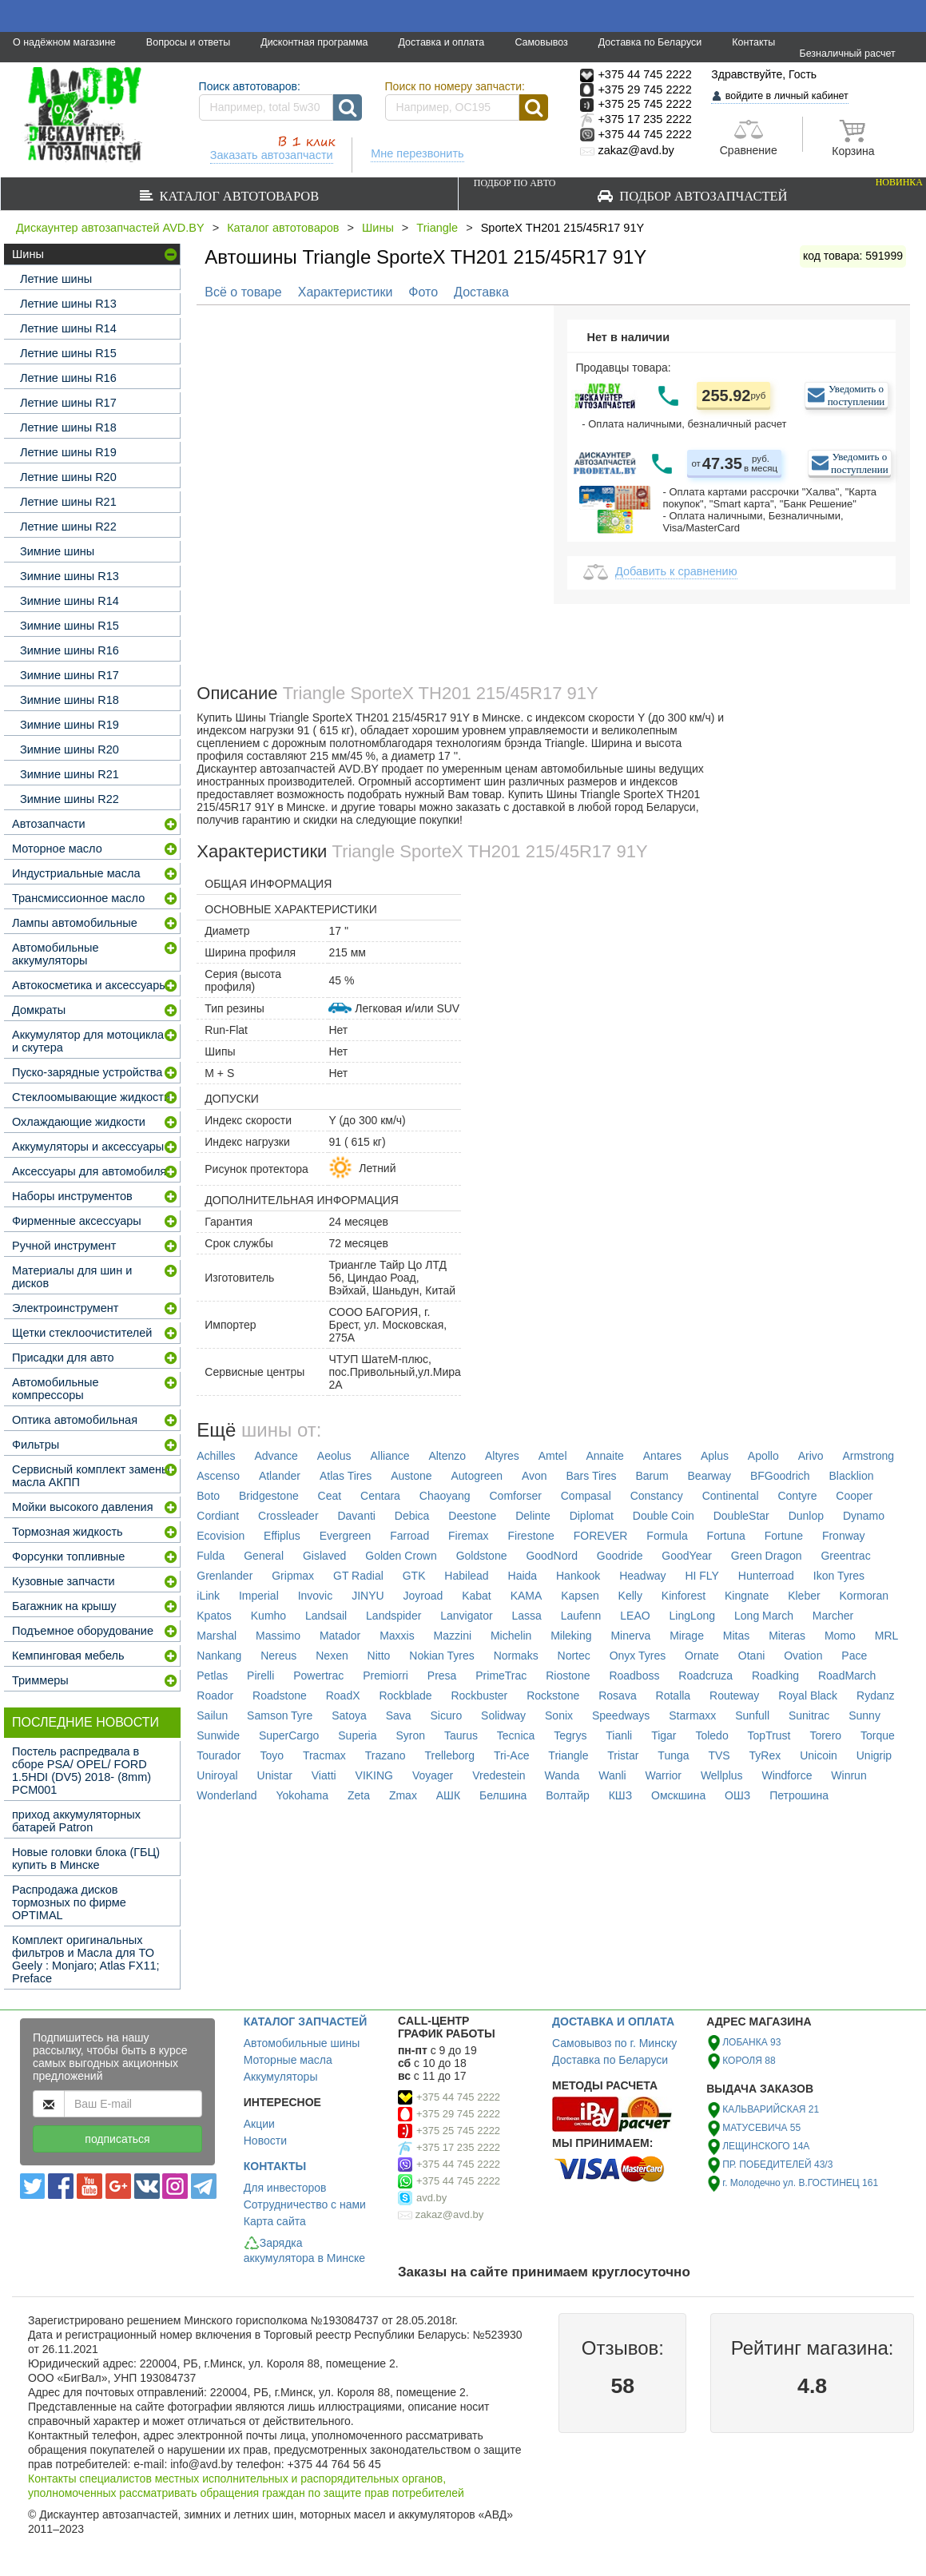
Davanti (356, 1515)
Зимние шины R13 (69, 576)
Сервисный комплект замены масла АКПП (90, 1476)
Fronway (843, 1535)
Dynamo (863, 1515)
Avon (534, 1475)
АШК (448, 1795)
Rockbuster (479, 1695)
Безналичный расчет (847, 53)
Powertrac (318, 1675)
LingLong (693, 1615)
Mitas (736, 1635)
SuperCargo (289, 1735)
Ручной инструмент (64, 1245)
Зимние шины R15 (69, 625)
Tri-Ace (512, 1755)
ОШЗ (737, 1795)
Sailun (212, 1715)
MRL (887, 1635)
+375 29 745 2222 (458, 2114)
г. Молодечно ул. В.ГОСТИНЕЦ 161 (800, 2182)
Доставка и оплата (441, 42)
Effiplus (282, 1535)
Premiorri (385, 1675)
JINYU (368, 1595)
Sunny (864, 1715)
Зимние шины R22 (69, 799)
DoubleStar (741, 1515)
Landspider (393, 1615)
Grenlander (224, 1575)
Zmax (403, 1795)
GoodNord (552, 1555)
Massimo (278, 1635)
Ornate (702, 1655)
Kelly (630, 1595)
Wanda (561, 1775)
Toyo (272, 1755)
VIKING (374, 1775)
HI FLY (702, 1575)
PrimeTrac (501, 1675)
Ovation (803, 1655)
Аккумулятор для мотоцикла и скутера (88, 1041)
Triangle (437, 227)
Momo (840, 1635)
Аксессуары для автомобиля (89, 1171)
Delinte (532, 1515)
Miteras (787, 1635)
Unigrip (874, 1755)
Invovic (315, 1595)
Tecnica (516, 1735)
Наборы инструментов (72, 1196)
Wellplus (722, 1775)
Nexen (332, 1655)
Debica (412, 1515)
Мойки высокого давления (82, 1507)
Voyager (432, 1775)
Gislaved (324, 1555)
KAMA (526, 1595)
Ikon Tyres (838, 1575)
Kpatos (214, 1615)
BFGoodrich (780, 1475)
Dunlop (806, 1515)
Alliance (390, 1455)
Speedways (621, 1715)
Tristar (622, 1755)
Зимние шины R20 (69, 749)
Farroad (409, 1535)
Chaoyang (445, 1495)
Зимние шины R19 (69, 724)
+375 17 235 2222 (458, 2147)
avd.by (431, 2198)
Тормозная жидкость (67, 1531)
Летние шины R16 (68, 378)
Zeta (359, 1795)
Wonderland (226, 1795)
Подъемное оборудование (82, 1630)
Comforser (515, 1495)
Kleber (804, 1595)
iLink (208, 1595)
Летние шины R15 (68, 353)
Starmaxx (692, 1715)
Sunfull (752, 1715)
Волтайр (568, 1795)
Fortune (784, 1535)
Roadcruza (705, 1675)
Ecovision (220, 1535)
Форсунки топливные (68, 1556)
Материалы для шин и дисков (72, 1277)
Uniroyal (217, 1775)
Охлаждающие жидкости (78, 1121)
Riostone (568, 1675)
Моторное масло (57, 848)
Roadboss (634, 1675)
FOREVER (601, 1535)
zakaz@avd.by (449, 2214)
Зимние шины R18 (69, 700)
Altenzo (447, 1455)
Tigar (663, 1735)
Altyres (502, 1455)
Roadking (775, 1675)
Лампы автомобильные (74, 922)
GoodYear (687, 1555)
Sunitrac (809, 1715)
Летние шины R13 (68, 303)
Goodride (620, 1555)
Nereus (278, 1655)
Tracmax (324, 1755)
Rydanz (875, 1695)
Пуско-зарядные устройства (87, 1072)
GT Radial (358, 1575)
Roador (215, 1695)
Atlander (279, 1475)
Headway (642, 1575)
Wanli (612, 1775)
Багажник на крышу (64, 1606)
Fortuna (726, 1535)
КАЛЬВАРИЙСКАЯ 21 (770, 2109)
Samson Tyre (279, 1715)
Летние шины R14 (68, 328)
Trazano (385, 1755)
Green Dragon (766, 1555)
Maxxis (397, 1635)
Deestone (472, 1515)
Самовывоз (541, 42)
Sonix (559, 1715)
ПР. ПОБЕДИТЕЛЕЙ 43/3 (777, 2164)
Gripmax (293, 1575)
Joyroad (423, 1595)
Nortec (574, 1655)
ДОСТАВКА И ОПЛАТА (613, 2021)
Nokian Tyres (441, 1655)
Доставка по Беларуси (650, 42)
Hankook (578, 1575)
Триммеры (40, 1680)
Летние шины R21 (68, 501)
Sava (398, 1715)
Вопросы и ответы (188, 42)
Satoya (349, 1715)
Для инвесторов (285, 2187)
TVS (718, 1755)
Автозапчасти (48, 823)
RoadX (343, 1695)
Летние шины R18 (68, 427)
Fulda (211, 1555)
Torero (825, 1735)
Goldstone (481, 1555)
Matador (340, 1635)
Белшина (503, 1795)
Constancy (656, 1495)
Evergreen (346, 1535)
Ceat (330, 1495)
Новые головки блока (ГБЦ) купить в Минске (86, 1858)
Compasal (586, 1495)
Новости (265, 2140)
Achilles (216, 1455)
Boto (208, 1495)
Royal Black (807, 1695)
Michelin (511, 1635)
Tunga (673, 1755)
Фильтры (35, 1444)
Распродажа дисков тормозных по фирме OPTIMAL (69, 1902)
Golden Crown (401, 1555)
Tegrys (570, 1735)
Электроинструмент (65, 1308)
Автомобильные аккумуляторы (55, 954)
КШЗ (620, 1795)
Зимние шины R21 (69, 774)
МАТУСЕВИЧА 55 (761, 2127)
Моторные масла (288, 2059)
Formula (666, 1535)
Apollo (763, 1455)
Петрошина (799, 1795)
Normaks (516, 1655)
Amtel (553, 1455)
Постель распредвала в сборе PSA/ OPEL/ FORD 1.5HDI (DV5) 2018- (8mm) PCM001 (81, 1770)
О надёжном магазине (64, 42)
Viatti (324, 1775)
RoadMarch (847, 1675)
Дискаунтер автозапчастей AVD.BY (110, 227)
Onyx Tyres (638, 1655)
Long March (763, 1615)
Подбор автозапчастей (698, 189)
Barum (651, 1475)
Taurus (461, 1735)
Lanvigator (466, 1615)
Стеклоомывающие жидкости (91, 1097)
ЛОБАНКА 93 (751, 2042)
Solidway (503, 1715)
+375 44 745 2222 (458, 2097)
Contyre (797, 1495)
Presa (442, 1675)
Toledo (711, 1735)
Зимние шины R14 (69, 600)
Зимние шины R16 (69, 650)
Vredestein (498, 1775)
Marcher (833, 1615)
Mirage (687, 1635)
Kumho (268, 1615)
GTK (414, 1575)
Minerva (630, 1635)
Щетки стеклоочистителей (82, 1332)
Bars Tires (591, 1475)
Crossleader (288, 1515)
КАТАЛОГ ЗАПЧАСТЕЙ (306, 2021)
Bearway (709, 1475)
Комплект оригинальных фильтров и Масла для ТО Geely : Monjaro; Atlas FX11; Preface (86, 1959)
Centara (380, 1495)
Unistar (274, 1775)
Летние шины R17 (68, 402)
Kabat (476, 1595)
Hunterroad (766, 1575)
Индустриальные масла (76, 873)
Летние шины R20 (68, 477)
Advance (275, 1455)
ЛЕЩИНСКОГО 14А (765, 2146)
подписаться (117, 2139)
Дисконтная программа (314, 42)
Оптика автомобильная (74, 1419)
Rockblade (405, 1695)
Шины (378, 227)
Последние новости (85, 1722)
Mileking (570, 1635)
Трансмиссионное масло (78, 898)
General (264, 1555)
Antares (662, 1455)
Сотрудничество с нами (305, 2204)
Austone (411, 1475)
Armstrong (868, 1455)
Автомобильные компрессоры (55, 1388)
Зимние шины (57, 551)
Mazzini (452, 1635)
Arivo (811, 1455)
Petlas (212, 1675)
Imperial (259, 1595)
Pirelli (260, 1675)
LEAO (635, 1615)
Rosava (617, 1695)
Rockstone (553, 1695)
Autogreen (477, 1475)
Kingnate (747, 1595)
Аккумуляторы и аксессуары (88, 1146)
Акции (259, 2123)
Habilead (466, 1575)
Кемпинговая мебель (68, 1655)
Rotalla (673, 1695)
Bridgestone (269, 1495)
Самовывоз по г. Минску (614, 2043)
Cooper (854, 1495)
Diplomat (592, 1515)
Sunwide (218, 1735)
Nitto (379, 1655)
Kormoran (864, 1595)
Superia (357, 1735)
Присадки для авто (63, 1357)
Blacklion (851, 1475)
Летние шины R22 (68, 526)
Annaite (604, 1455)
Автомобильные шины (302, 2043)
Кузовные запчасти (63, 1581)
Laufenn (581, 1615)
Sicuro (447, 1715)
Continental (730, 1495)
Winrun (848, 1775)
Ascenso (218, 1475)
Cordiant (218, 1515)
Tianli (619, 1735)
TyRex (765, 1755)
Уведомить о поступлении (856, 395)
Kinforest (683, 1595)
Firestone (531, 1535)
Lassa (527, 1615)
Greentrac (845, 1555)
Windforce (786, 1775)
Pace (854, 1655)
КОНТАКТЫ (275, 2166)
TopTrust (769, 1735)
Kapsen (579, 1595)
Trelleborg (449, 1755)
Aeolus (334, 1455)
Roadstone (279, 1695)
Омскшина (678, 1795)
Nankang (219, 1655)
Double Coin (663, 1515)
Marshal (216, 1635)
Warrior (664, 1775)
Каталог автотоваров (236, 195)
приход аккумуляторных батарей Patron (76, 1821)
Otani (751, 1655)
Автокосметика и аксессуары (90, 985)
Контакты (753, 42)
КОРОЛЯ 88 (748, 2060)
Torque (877, 1735)
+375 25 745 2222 (458, 2131)
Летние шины (56, 278)
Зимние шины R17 (69, 675)
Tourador (218, 1755)
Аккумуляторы (281, 2076)
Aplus (715, 1455)
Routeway (734, 1695)
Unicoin (818, 1755)
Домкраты (39, 1010)
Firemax (468, 1535)
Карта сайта (275, 2221)
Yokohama (302, 1795)
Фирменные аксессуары (76, 1220)
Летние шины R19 (68, 452)
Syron (410, 1735)
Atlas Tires (346, 1475)
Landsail (326, 1615)
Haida (523, 1575)
